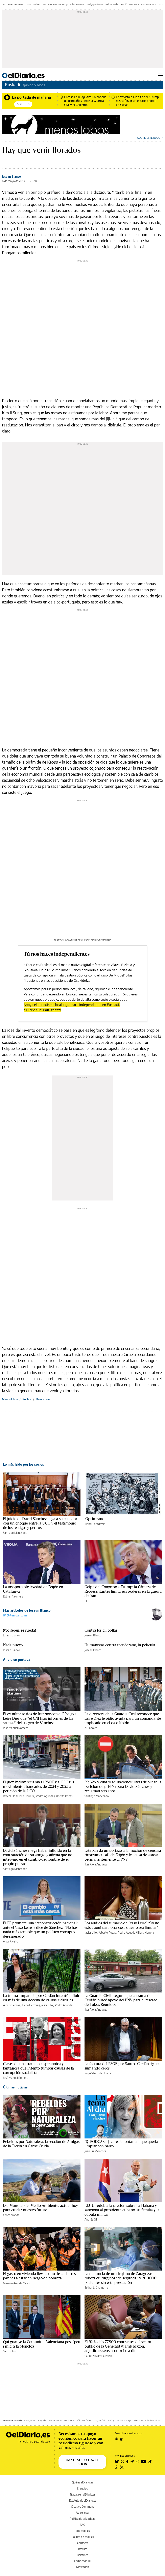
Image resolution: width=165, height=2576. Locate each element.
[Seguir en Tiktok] (150, 2461)
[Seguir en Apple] (121, 2439)
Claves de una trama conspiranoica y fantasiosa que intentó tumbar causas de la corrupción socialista (38, 2068)
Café (78, 2420)
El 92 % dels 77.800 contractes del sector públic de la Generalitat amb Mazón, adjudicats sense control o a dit (118, 2346)
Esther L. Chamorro (96, 2287)
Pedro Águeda (44, 1796)
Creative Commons (82, 2506)
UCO (44, 4)
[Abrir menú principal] (160, 75)
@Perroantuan (15, 1615)
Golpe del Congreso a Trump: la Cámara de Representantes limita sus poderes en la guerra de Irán (123, 1591)
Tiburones (138, 2420)
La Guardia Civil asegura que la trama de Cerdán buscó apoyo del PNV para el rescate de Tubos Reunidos (121, 2000)
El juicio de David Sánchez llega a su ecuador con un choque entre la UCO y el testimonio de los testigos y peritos (40, 1523)
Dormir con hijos (124, 2420)
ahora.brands (11, 2215)
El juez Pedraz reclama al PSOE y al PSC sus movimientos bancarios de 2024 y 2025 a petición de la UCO (38, 1786)
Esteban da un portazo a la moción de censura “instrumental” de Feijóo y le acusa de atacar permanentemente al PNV (123, 1855)
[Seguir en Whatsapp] (116, 2467)
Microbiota (69, 2420)
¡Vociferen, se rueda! (19, 1630)
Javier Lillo (9, 1796)
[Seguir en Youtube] (143, 2461)
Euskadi (12, 84)
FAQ (82, 2524)
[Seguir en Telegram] (132, 2461)
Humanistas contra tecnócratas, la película (120, 1645)
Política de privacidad (82, 2518)
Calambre (149, 2420)
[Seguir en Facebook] (127, 2461)
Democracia (43, 1399)
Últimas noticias (15, 2087)
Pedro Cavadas (112, 4)
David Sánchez (33, 4)
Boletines (82, 2555)
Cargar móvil (99, 2420)
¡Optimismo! (95, 1519)
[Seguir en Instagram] (137, 2461)
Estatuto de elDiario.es (82, 2500)
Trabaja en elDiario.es (82, 2494)
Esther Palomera (13, 1596)
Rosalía (124, 4)
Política (26, 1399)
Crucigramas (30, 2420)
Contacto (82, 2543)
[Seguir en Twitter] (122, 2461)
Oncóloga (111, 2420)
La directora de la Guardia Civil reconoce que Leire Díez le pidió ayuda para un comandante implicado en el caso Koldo (123, 1718)
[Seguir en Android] (116, 2439)
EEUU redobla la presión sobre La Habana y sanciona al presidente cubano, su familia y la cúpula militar (122, 2210)
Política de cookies (82, 2536)
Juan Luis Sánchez (95, 2151)
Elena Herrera (25, 1796)
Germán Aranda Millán (16, 2283)
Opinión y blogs (33, 85)
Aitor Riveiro (10, 1941)
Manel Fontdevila (95, 1524)
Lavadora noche (55, 2420)
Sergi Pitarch (10, 2351)
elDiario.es (91, 1728)
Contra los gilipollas (101, 1630)
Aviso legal (82, 2512)
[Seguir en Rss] (121, 2467)
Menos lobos (10, 1399)
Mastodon (82, 2567)
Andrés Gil (91, 2219)
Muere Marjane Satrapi (58, 4)
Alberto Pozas (63, 1796)
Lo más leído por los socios (23, 1464)
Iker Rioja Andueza (96, 1864)
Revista (82, 2549)
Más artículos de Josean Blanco (27, 1610)
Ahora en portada (16, 1660)
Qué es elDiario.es (82, 2482)
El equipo (82, 2488)
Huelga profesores (95, 4)
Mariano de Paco (148, 4)
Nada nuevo (13, 1645)
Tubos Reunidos (77, 4)
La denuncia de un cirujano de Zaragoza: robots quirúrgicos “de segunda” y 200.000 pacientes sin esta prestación (121, 2278)
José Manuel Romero (15, 1728)
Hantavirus (134, 4)
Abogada (42, 2420)
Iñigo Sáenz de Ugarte (98, 2073)
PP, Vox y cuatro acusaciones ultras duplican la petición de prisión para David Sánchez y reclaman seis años (123, 1786)
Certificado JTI (82, 2561)
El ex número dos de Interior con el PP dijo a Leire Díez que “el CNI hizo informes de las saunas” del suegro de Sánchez (39, 1718)
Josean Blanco (11, 176)
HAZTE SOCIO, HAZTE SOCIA (82, 2462)
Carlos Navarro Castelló (99, 2355)
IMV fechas (87, 2420)
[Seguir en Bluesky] (117, 2461)
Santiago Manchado (15, 1532)
